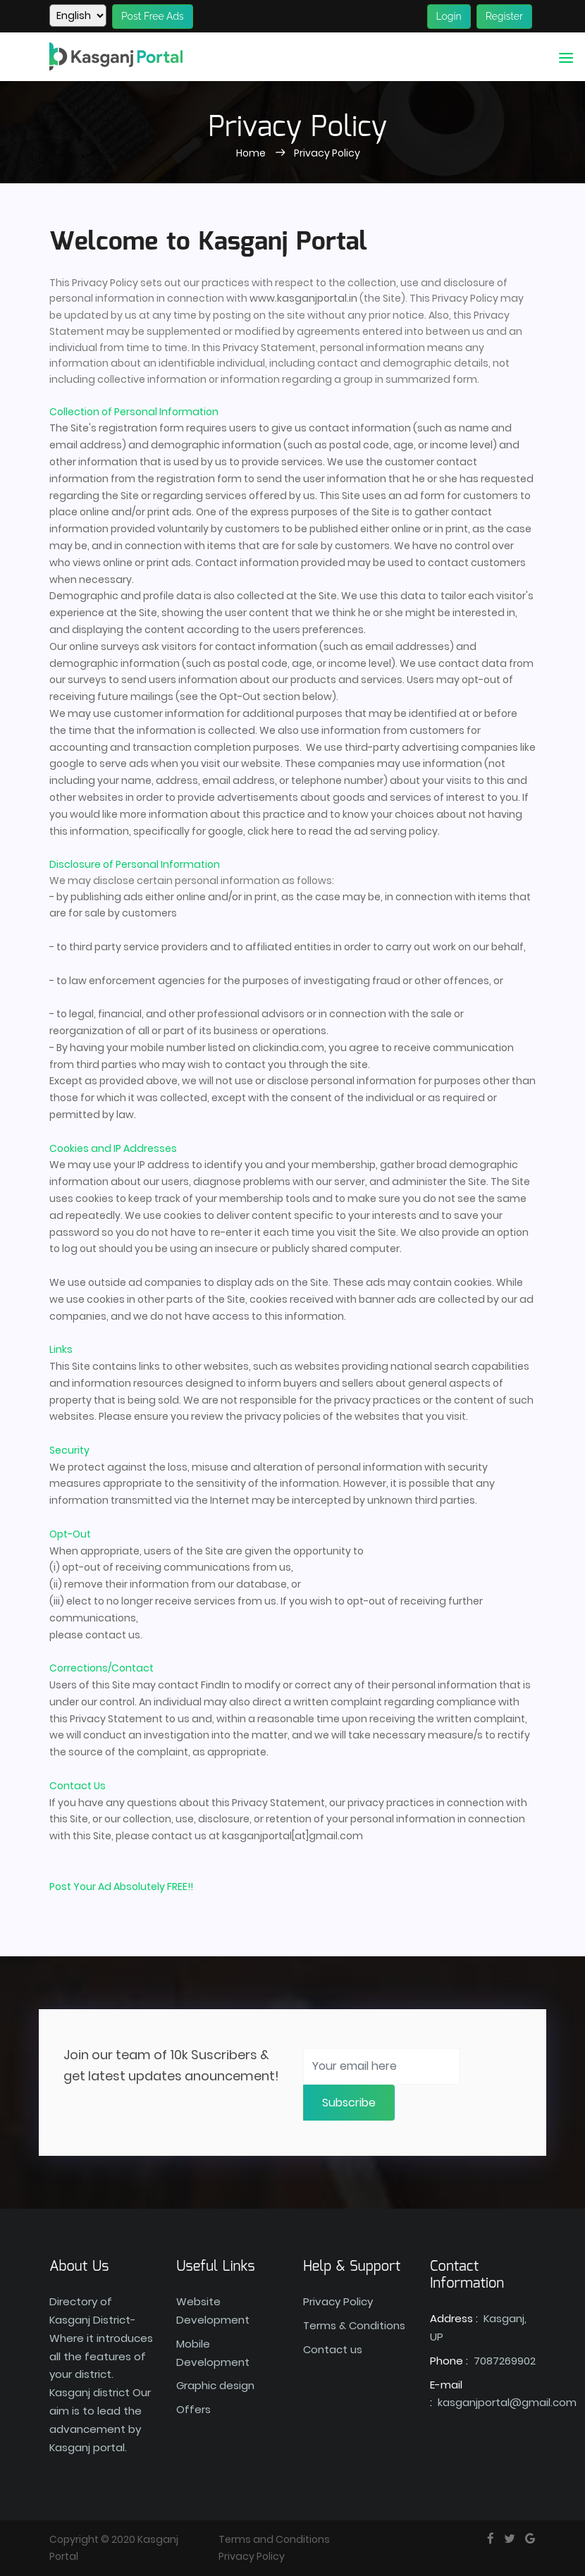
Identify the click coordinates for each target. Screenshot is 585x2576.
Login (449, 16)
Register (504, 16)
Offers (193, 2409)
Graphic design (215, 2385)
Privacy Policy (327, 153)
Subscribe (349, 2102)
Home (252, 153)
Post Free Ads (152, 16)
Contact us (332, 2349)
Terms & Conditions (354, 2325)
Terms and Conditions (274, 2539)
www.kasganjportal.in (303, 298)
